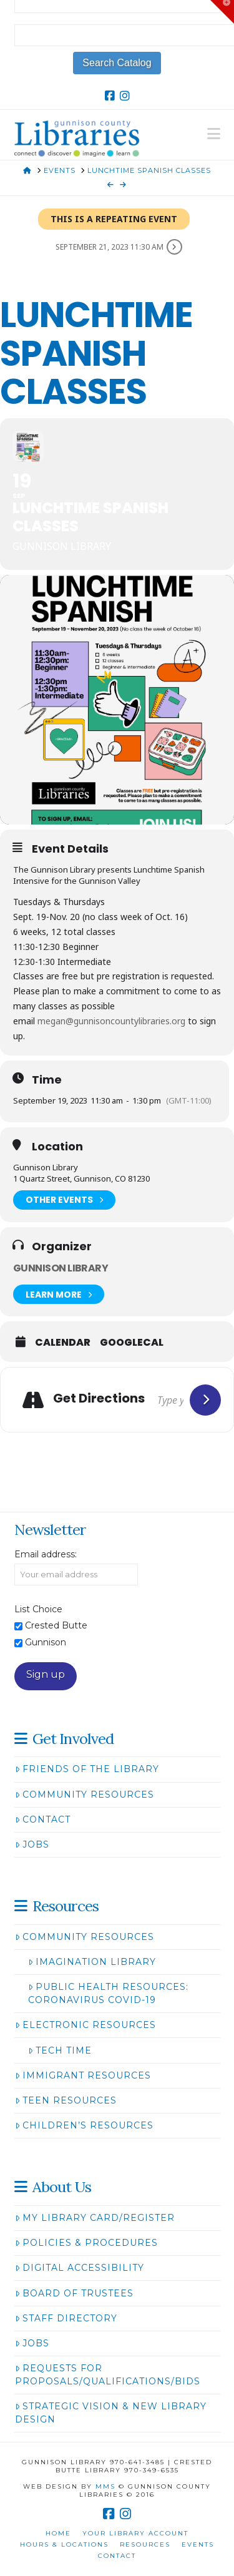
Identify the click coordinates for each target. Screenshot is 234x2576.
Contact (43, 1819)
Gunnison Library (60, 1268)
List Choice (38, 1609)
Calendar (62, 1342)
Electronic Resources (85, 2024)
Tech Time (60, 2050)
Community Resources (84, 1794)
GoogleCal (131, 1342)
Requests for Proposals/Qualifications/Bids (107, 2375)
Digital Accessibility (79, 2267)
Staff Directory (66, 2318)
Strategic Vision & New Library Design (111, 2413)
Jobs (32, 1844)
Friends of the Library (87, 1769)
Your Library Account (135, 2533)
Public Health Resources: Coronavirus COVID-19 (108, 1993)
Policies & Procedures (86, 2242)
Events (198, 2544)
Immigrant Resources (83, 2075)
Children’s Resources (84, 2125)
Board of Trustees (74, 2293)
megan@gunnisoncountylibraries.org (111, 1021)
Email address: (45, 1554)
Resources (145, 2544)
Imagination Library (92, 1961)
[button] (213, 134)
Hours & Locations (64, 2544)
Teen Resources (66, 2100)
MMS (105, 2486)
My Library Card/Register (95, 2217)
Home (58, 2533)
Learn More (59, 1294)
